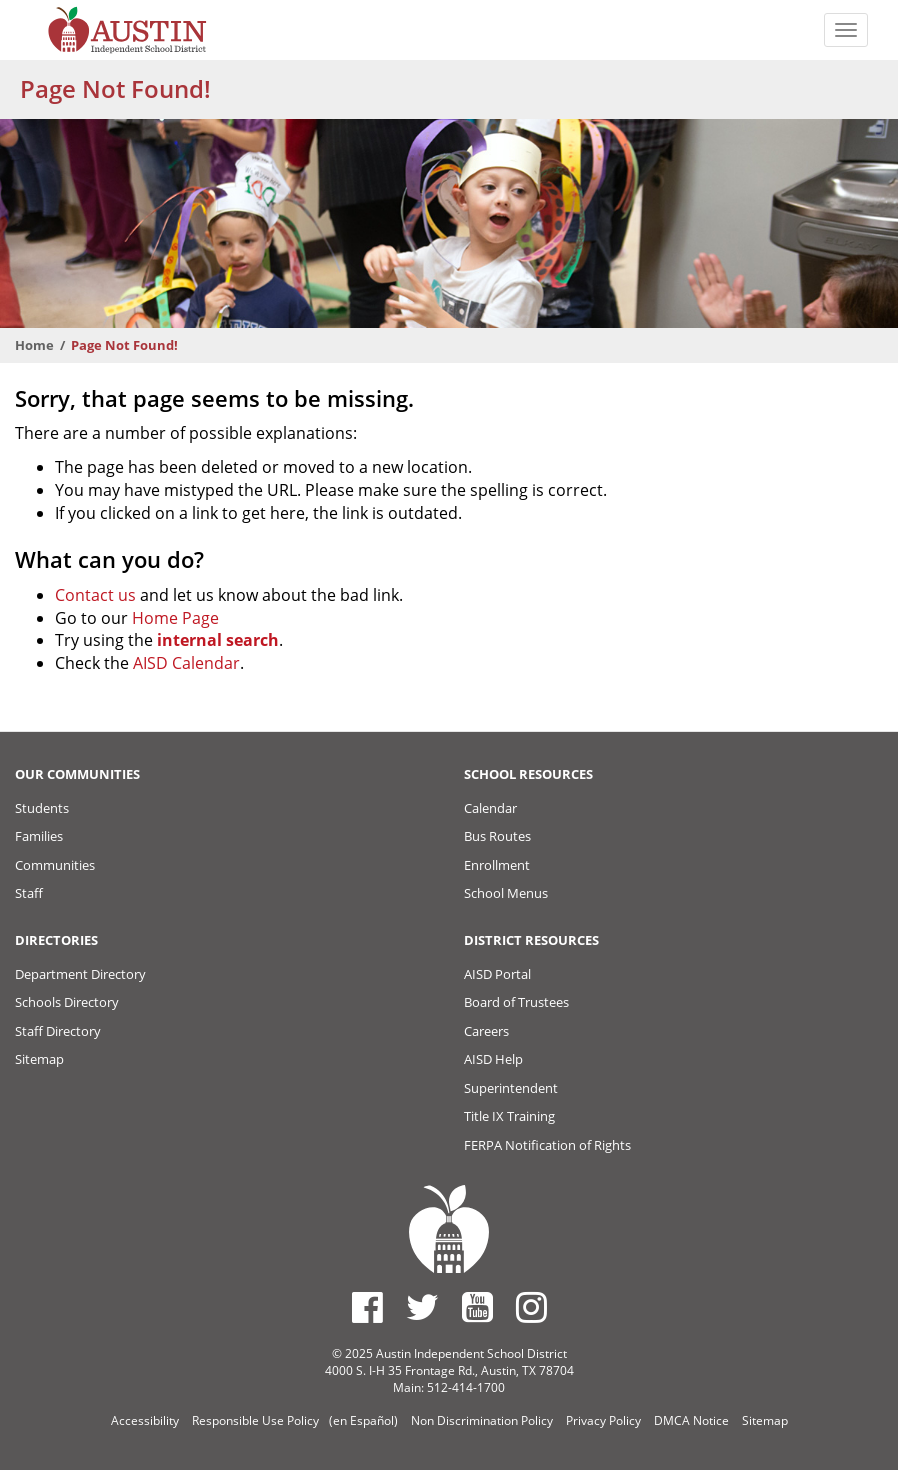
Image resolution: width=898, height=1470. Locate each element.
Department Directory (80, 974)
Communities (55, 865)
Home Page (175, 618)
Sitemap (39, 1059)
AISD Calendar (186, 663)
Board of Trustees (516, 1002)
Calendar (490, 808)
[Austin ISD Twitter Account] (422, 1307)
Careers (486, 1031)
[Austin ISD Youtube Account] (477, 1307)
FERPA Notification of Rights (547, 1145)
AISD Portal (497, 974)
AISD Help (493, 1059)
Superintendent (511, 1088)
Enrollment (497, 865)
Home (34, 345)
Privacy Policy (603, 1420)
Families (39, 836)
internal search (218, 640)
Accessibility (145, 1420)
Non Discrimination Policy (482, 1420)
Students (42, 808)
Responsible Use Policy (255, 1420)
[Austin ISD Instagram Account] (531, 1307)
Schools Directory (67, 1002)
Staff (29, 893)
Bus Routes (497, 836)
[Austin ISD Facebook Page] (367, 1307)
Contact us (95, 595)
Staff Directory (58, 1031)
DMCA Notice (691, 1420)
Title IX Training (509, 1116)
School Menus (506, 893)
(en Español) (363, 1420)
